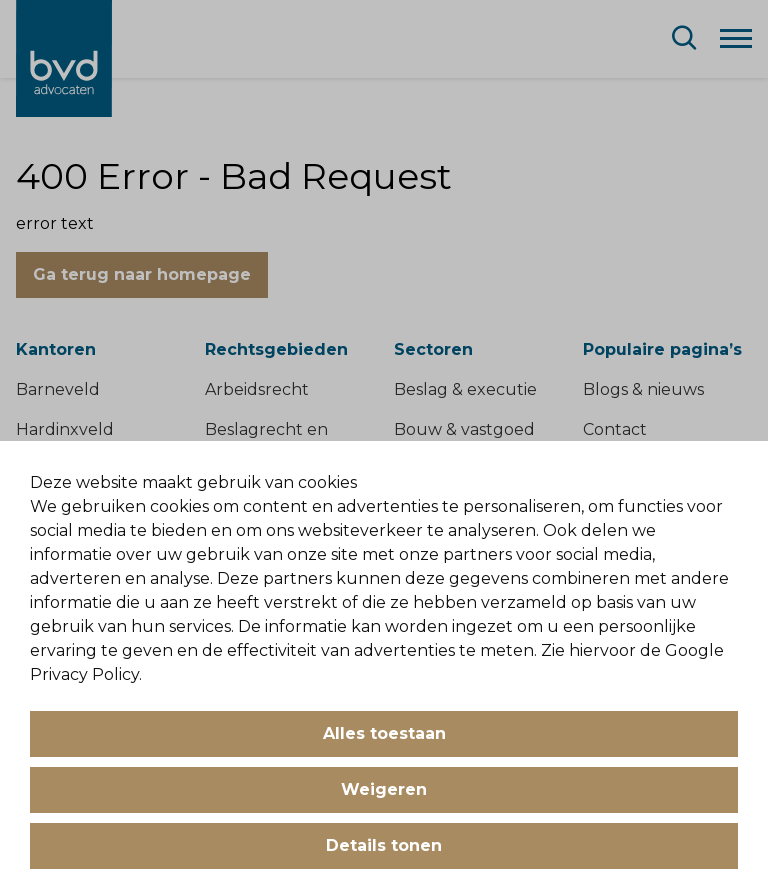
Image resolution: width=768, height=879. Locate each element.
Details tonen (384, 845)
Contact (615, 429)
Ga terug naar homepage (142, 274)
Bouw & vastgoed (464, 429)
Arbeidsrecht (257, 389)
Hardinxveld (65, 429)
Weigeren (384, 789)
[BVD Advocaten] (64, 58)
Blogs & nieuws (643, 389)
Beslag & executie (465, 389)
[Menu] (736, 37)
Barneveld (58, 389)
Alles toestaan (384, 733)
